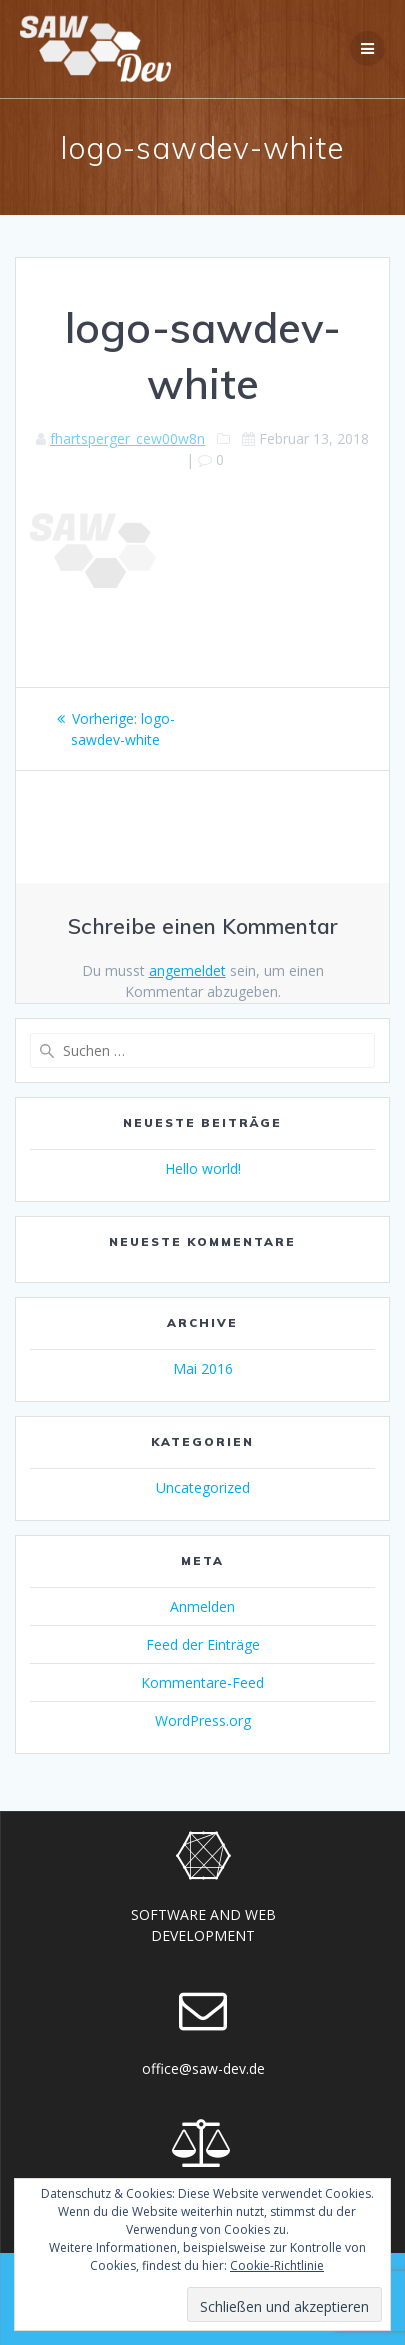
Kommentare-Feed (202, 1682)
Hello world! (203, 1168)
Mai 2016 (203, 1368)
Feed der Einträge (203, 1644)
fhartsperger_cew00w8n (127, 438)
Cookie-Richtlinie (277, 2265)
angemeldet (187, 970)
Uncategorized (203, 1487)
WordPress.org (203, 1720)
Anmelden (202, 1606)
